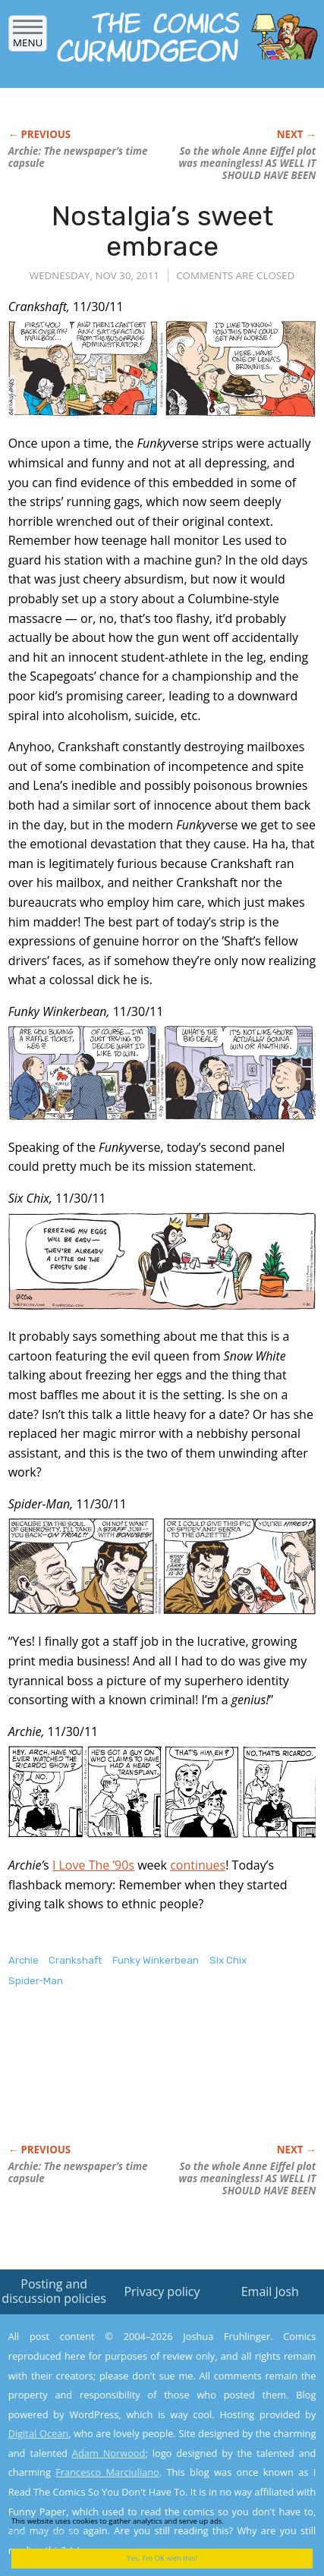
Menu (27, 37)
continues (197, 1865)
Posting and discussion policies (54, 2291)
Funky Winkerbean (155, 1960)
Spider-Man (35, 1980)
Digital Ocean (38, 2433)
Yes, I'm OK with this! (162, 2558)
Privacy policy (162, 2291)
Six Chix (228, 1960)
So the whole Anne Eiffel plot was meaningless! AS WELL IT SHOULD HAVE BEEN (247, 163)
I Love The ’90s (93, 1865)
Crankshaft (75, 1960)
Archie (23, 1960)
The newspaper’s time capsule (78, 157)
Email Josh (270, 2291)
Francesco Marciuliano (107, 2472)
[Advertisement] (129, 2081)
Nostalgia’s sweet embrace (162, 231)
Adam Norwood (109, 2453)
